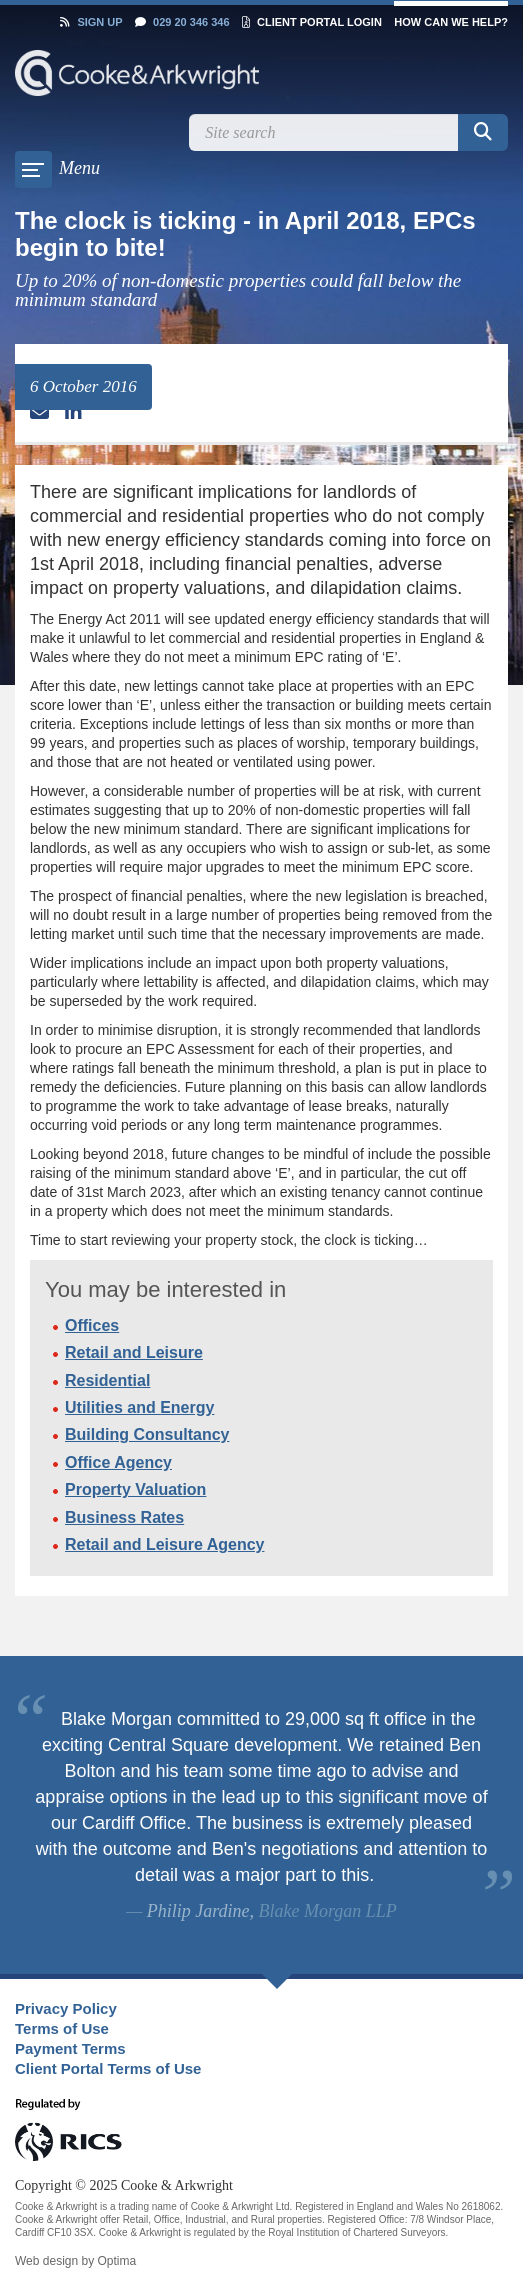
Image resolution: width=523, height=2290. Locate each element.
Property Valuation (135, 1489)
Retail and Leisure (134, 1352)
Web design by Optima (75, 2261)
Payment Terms (70, 2048)
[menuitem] (244, 2009)
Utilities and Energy (139, 1407)
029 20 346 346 (182, 22)
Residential (107, 1380)
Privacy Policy (66, 2008)
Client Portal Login (312, 22)
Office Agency (118, 1462)
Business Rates (124, 1517)
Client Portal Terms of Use (108, 2068)
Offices (92, 1325)
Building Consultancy (147, 1434)
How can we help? (451, 22)
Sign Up (91, 22)
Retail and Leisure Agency (164, 1544)
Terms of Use (62, 2028)
